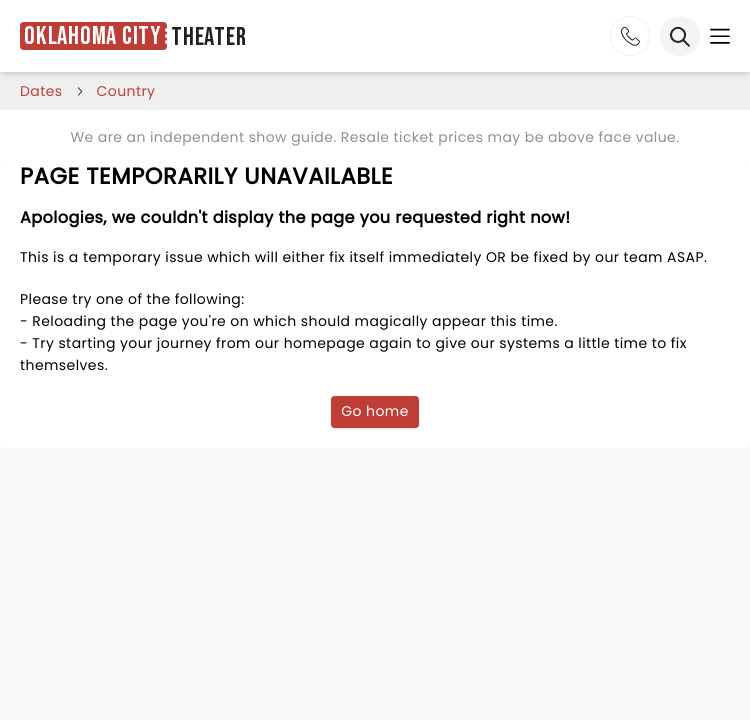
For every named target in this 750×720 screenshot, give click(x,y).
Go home (375, 411)
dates (41, 91)
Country (126, 91)
